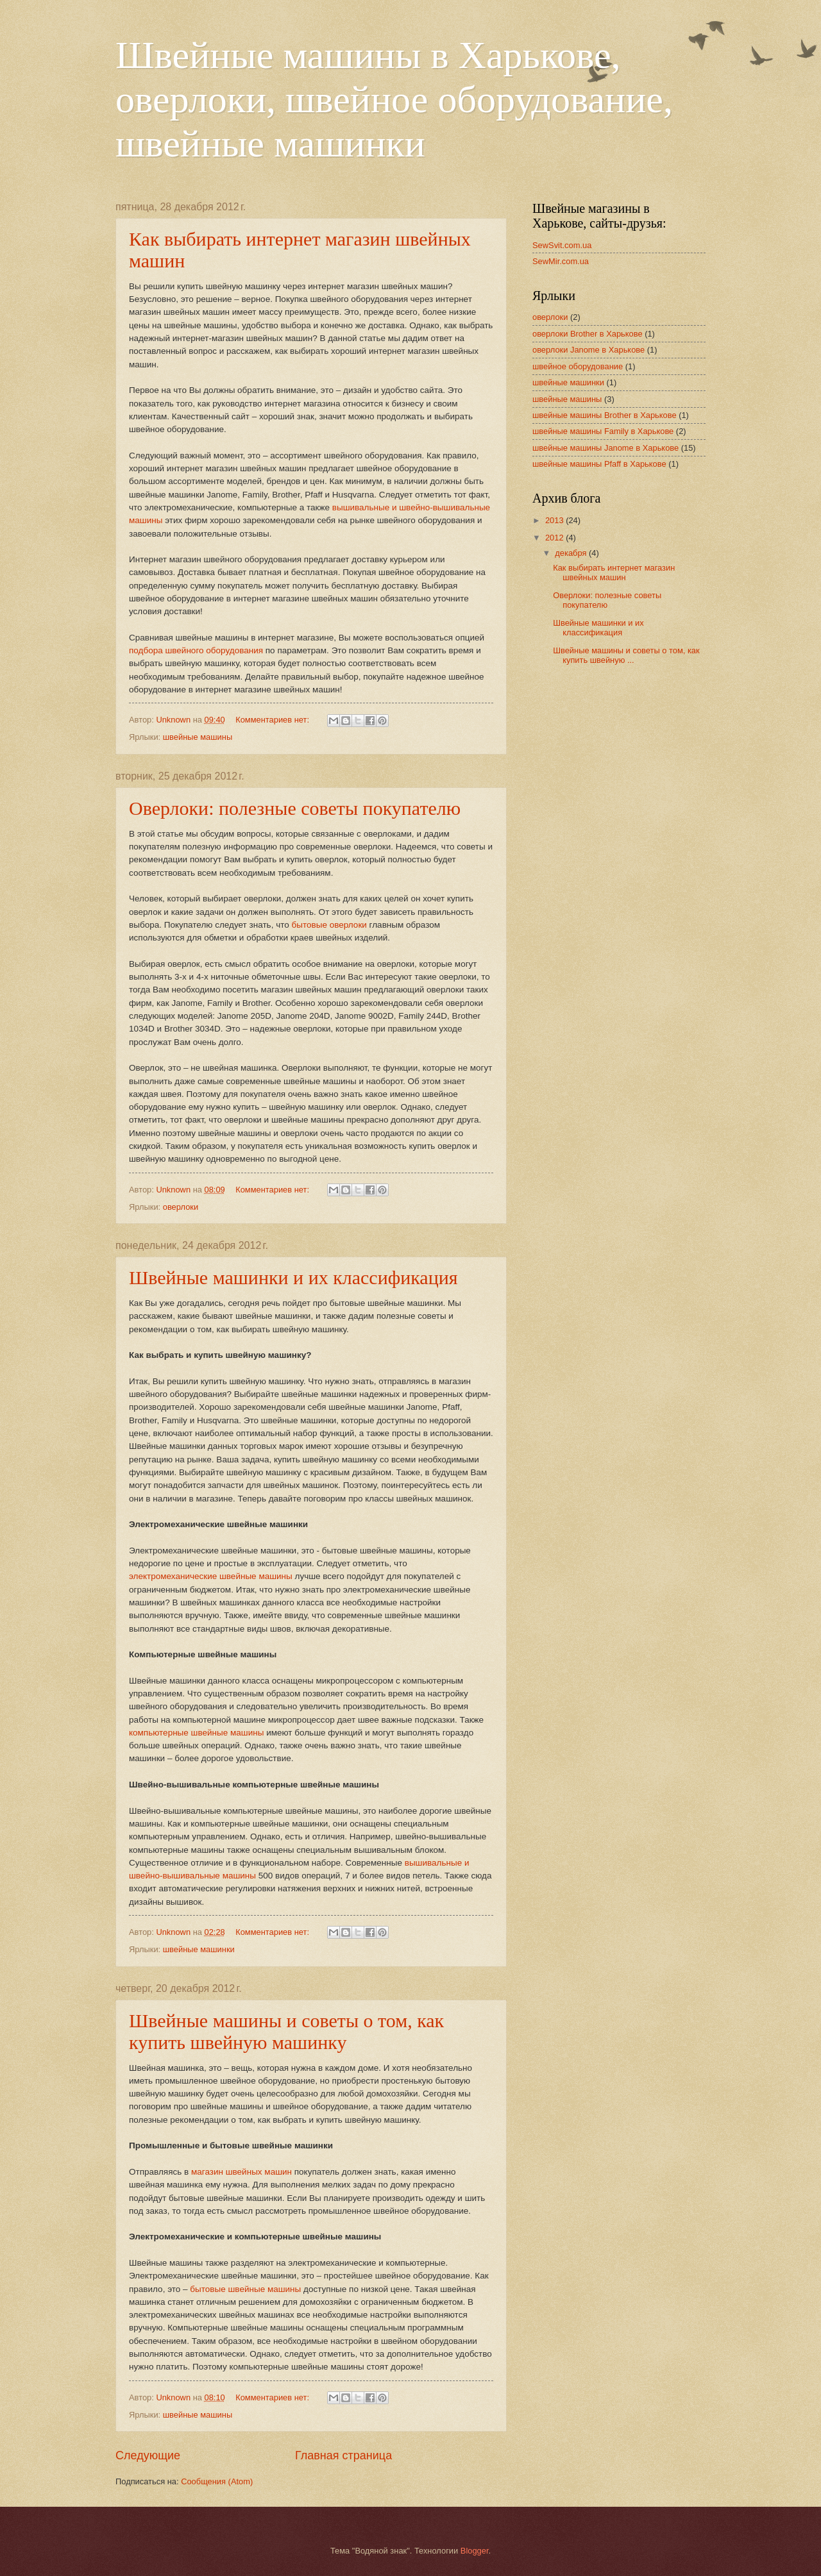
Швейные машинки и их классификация (293, 1277)
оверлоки (180, 1207)
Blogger (475, 2550)
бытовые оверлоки (329, 925)
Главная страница (343, 2455)
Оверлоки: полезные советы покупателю (295, 808)
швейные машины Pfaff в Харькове (599, 464)
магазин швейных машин (241, 2172)
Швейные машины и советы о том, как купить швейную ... (626, 655)
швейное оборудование (577, 366)
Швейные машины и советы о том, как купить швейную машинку (286, 2031)
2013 (555, 520)
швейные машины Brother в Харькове (604, 415)
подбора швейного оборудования (196, 650)
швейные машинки (199, 1949)
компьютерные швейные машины (196, 1732)
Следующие (147, 2455)
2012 (555, 537)
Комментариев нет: (273, 719)
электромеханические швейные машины (210, 1576)
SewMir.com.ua (560, 261)
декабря (572, 553)
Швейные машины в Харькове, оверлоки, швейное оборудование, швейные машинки (394, 99)
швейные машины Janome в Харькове (605, 448)
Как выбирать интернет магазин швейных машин (614, 572)
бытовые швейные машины (245, 2289)
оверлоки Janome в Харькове (588, 350)
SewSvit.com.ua (561, 245)
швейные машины (197, 737)
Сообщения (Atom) (217, 2481)
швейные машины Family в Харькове (602, 431)
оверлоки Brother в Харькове (587, 334)
